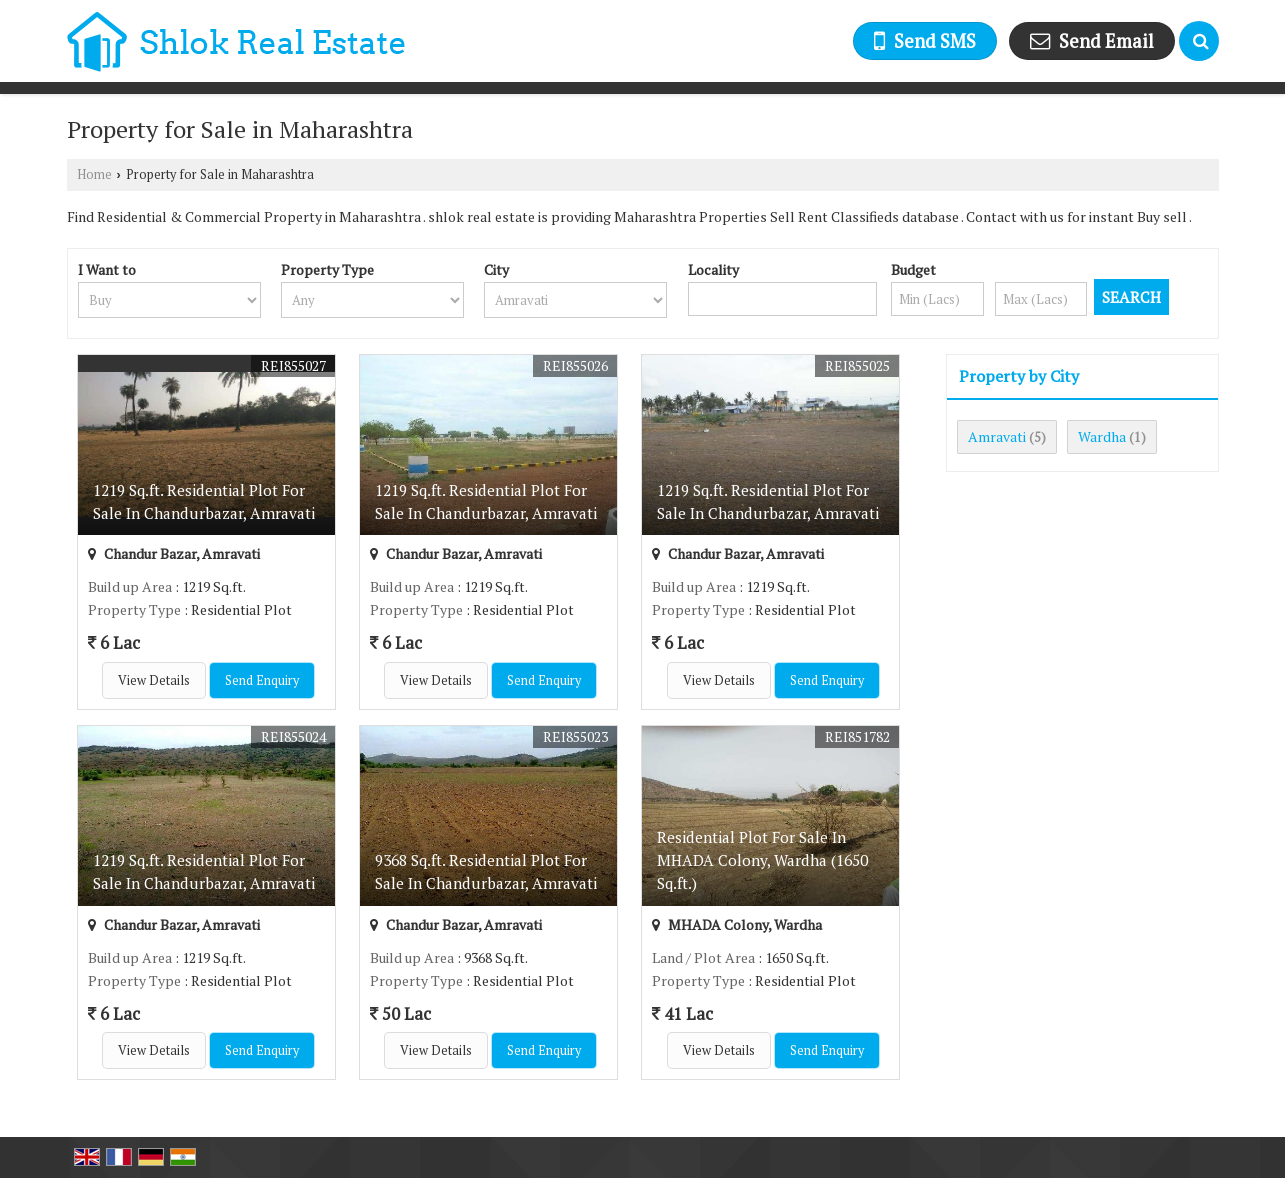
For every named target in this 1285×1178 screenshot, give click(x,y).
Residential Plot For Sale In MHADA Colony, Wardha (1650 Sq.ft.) (762, 860)
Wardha (1102, 436)
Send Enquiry (262, 680)
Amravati (997, 436)
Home (94, 174)
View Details (154, 680)
